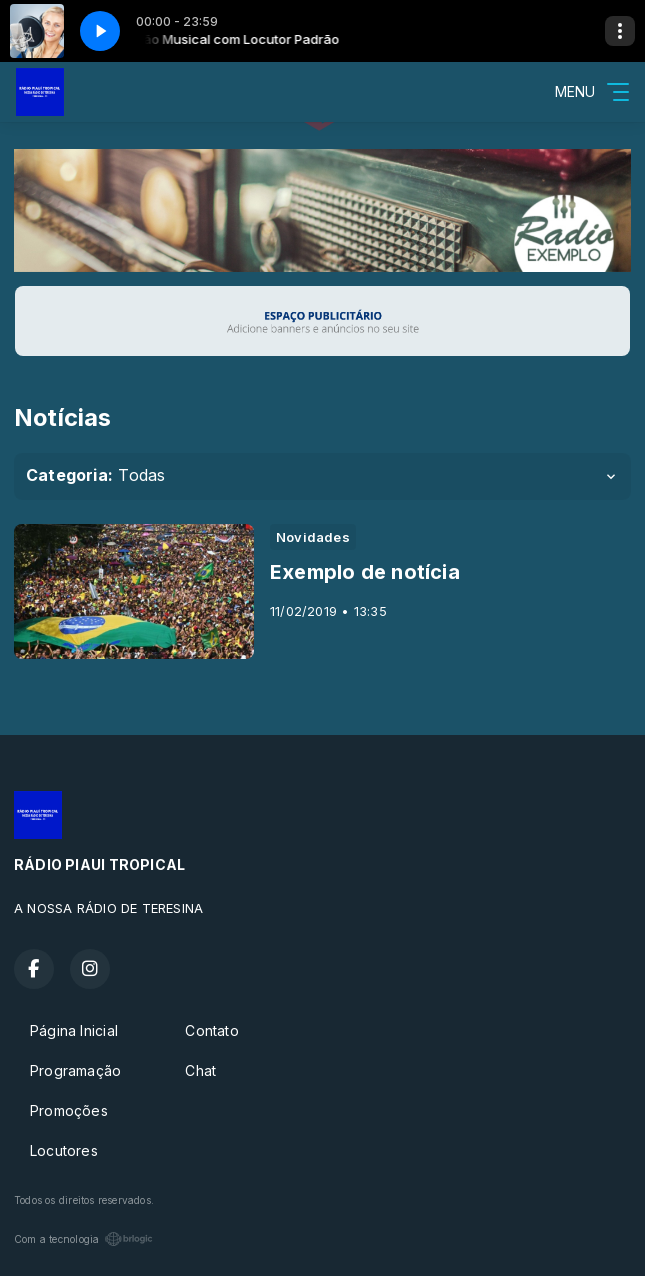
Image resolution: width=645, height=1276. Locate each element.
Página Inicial (74, 1030)
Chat (200, 1070)
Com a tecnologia (83, 1239)
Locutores (64, 1150)
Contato (211, 1030)
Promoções (69, 1110)
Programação (75, 1070)
